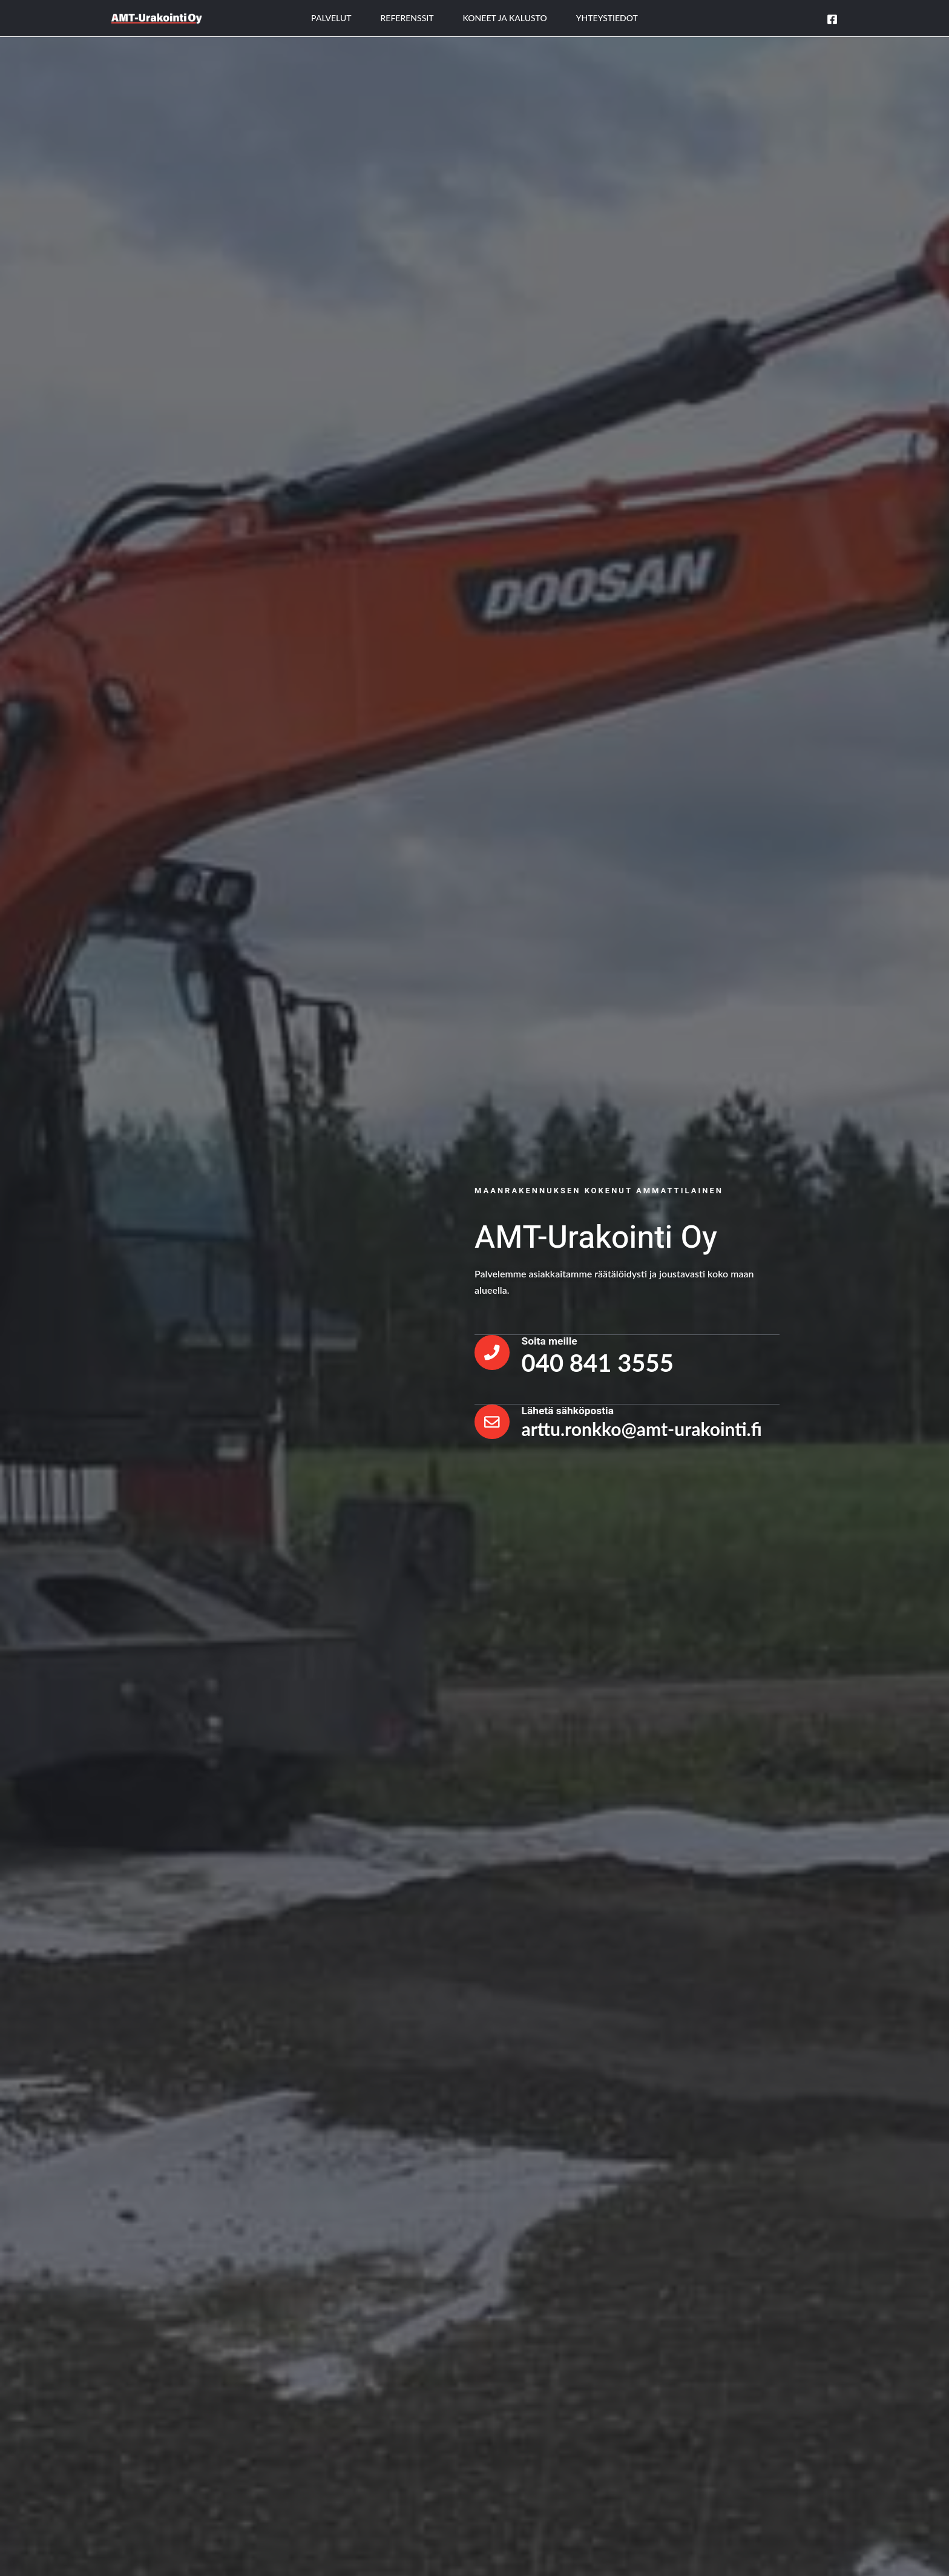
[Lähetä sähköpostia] (494, 1422)
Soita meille (554, 1339)
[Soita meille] (494, 1352)
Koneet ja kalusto (505, 18)
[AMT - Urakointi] (156, 17)
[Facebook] (832, 19)
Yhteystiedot (607, 18)
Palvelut (331, 18)
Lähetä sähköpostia (573, 1409)
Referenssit (407, 18)
